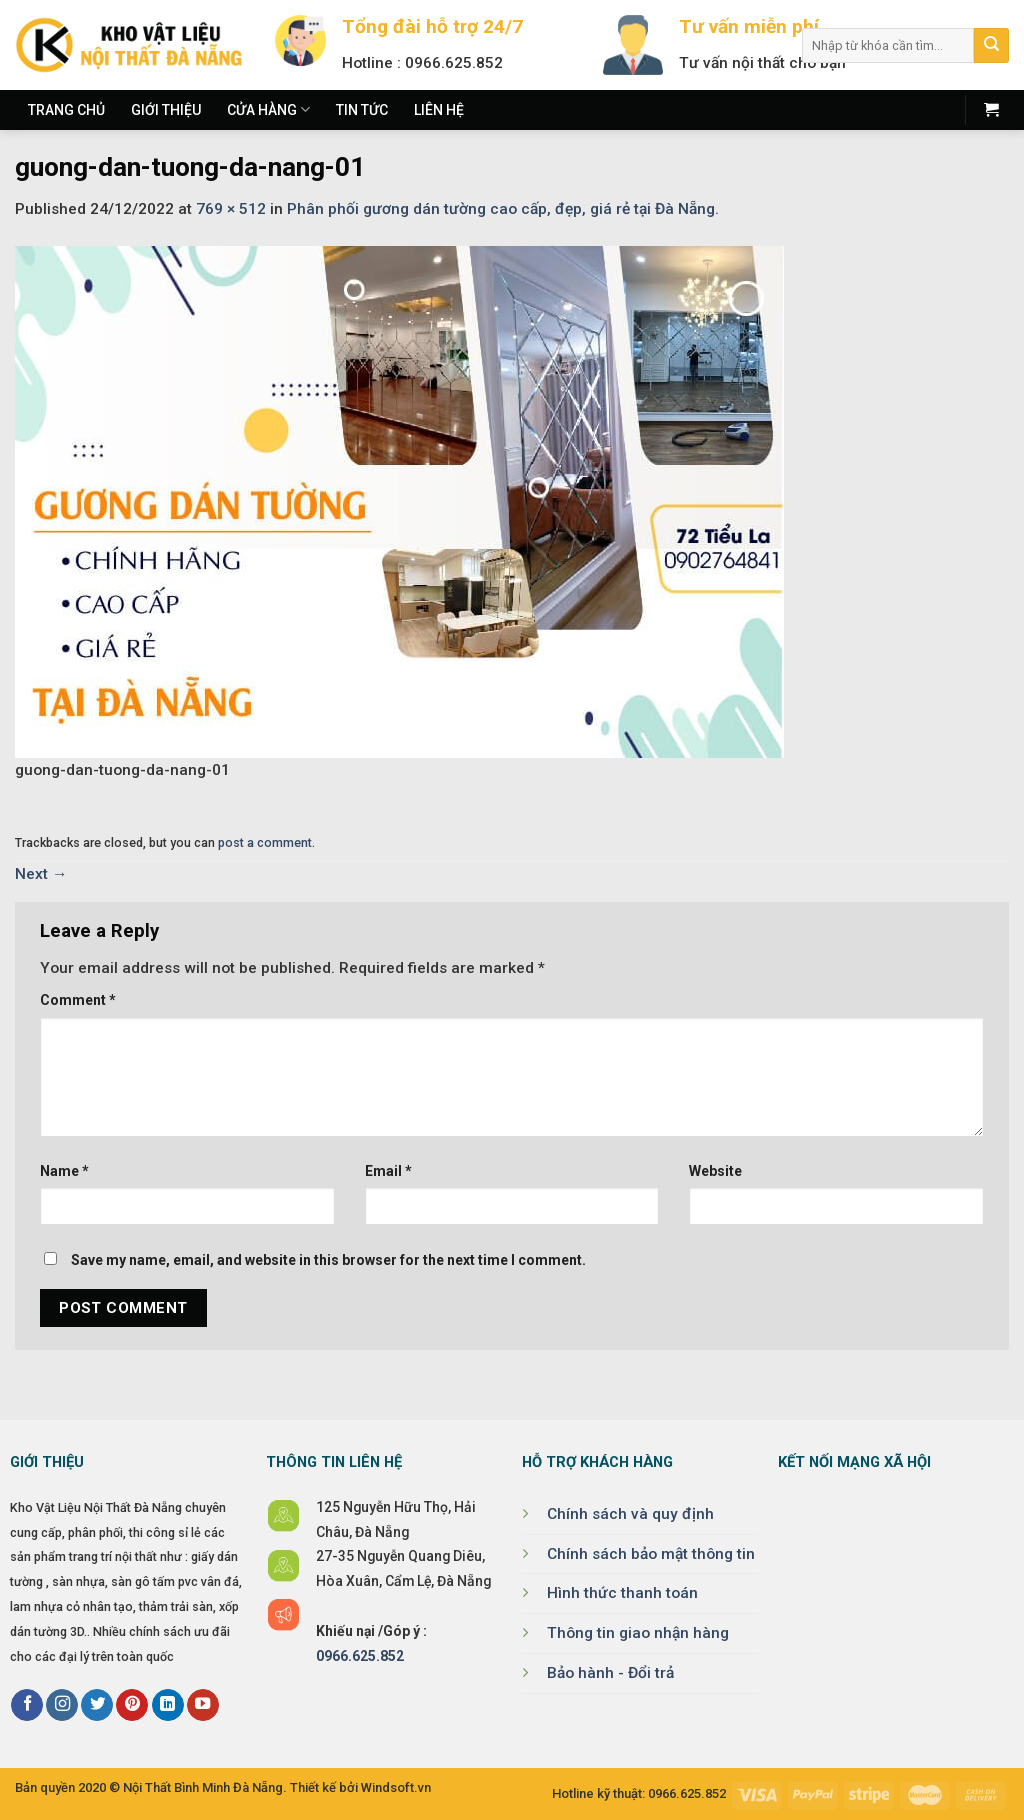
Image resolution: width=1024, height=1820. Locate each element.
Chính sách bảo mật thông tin (651, 1554)
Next (41, 874)
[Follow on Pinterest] (132, 1705)
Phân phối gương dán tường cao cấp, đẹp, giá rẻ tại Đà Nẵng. (503, 209)
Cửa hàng (268, 109)
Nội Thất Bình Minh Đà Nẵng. (205, 1787)
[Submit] (991, 45)
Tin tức (362, 110)
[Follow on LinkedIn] (168, 1705)
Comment (78, 1000)
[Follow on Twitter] (97, 1705)
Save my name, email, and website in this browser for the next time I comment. (328, 1260)
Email (388, 1171)
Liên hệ (439, 110)
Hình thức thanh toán (622, 1593)
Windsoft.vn (396, 1787)
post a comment (265, 842)
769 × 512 (231, 209)
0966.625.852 (360, 1656)
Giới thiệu (166, 110)
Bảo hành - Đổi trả (610, 1673)
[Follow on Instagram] (62, 1705)
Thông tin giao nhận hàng (638, 1633)
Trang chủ (66, 110)
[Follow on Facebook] (27, 1705)
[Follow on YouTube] (203, 1705)
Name (64, 1171)
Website (715, 1171)
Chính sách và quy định (630, 1514)
